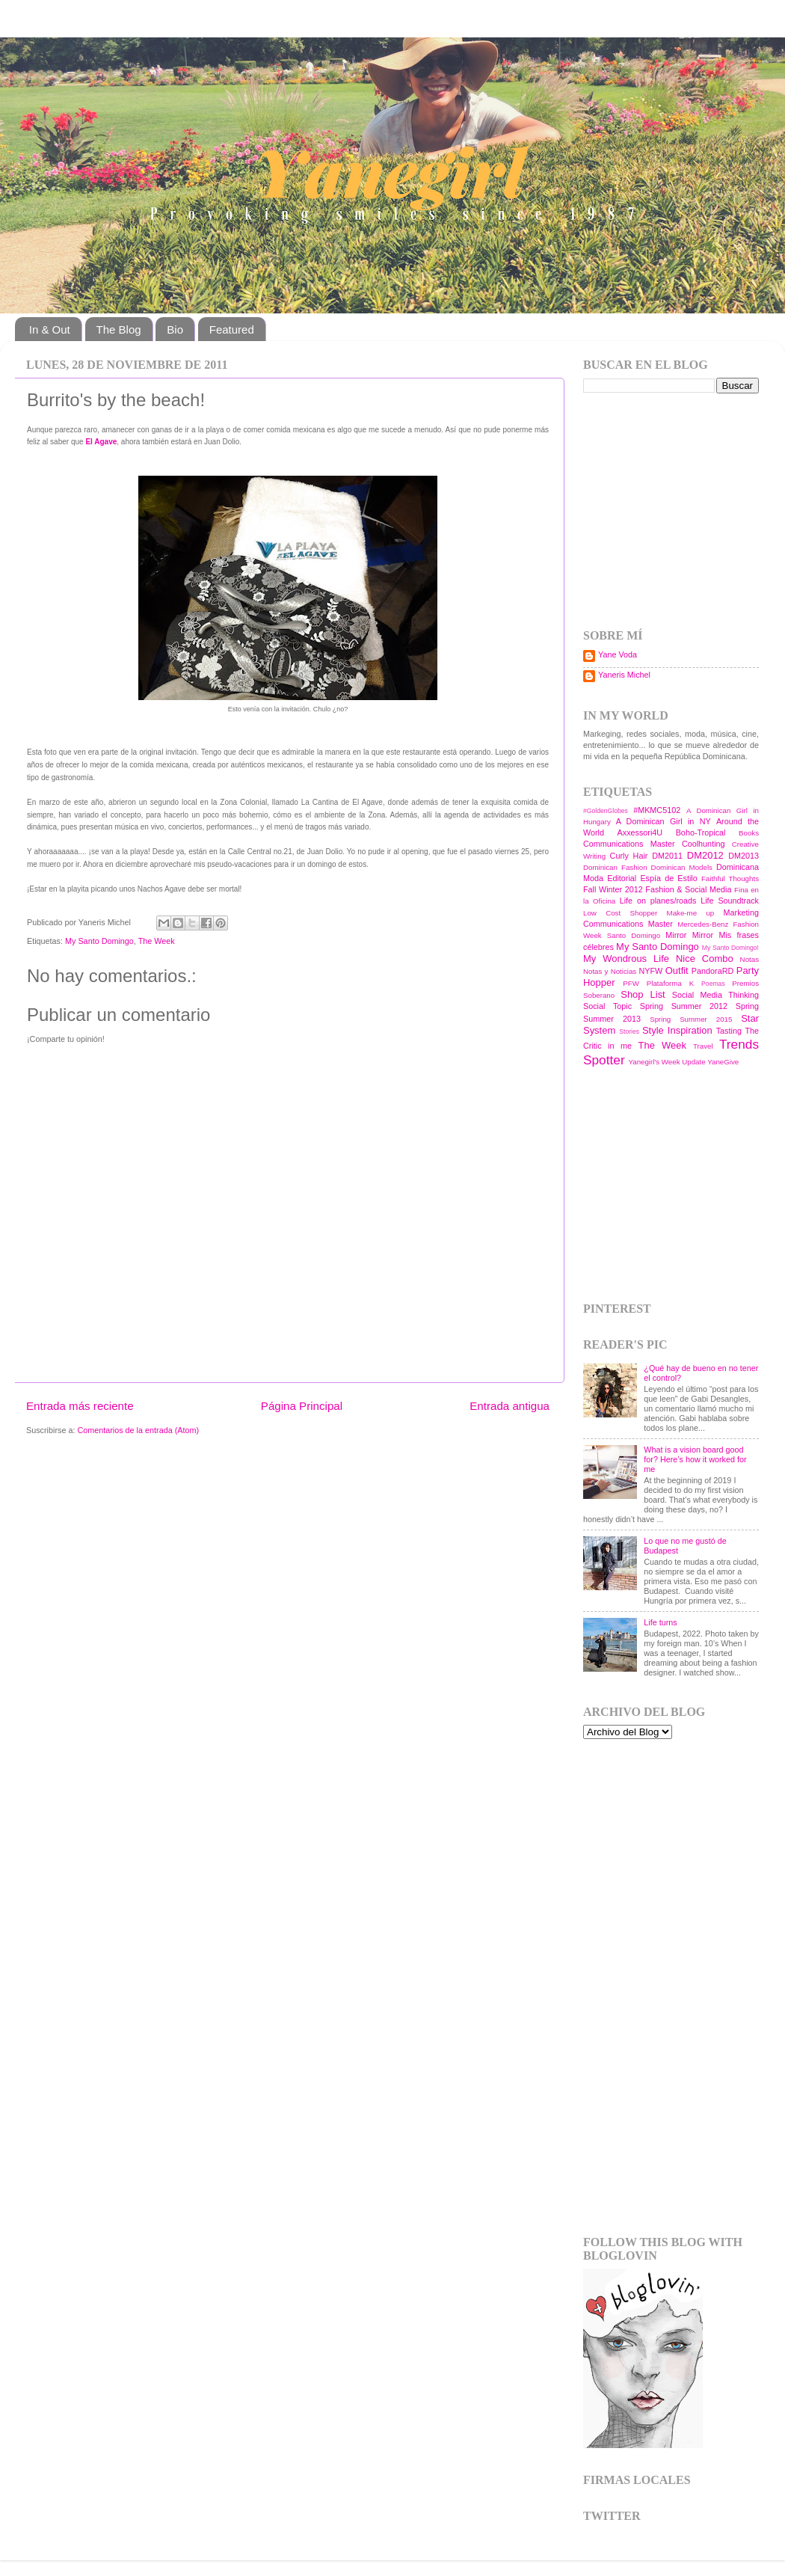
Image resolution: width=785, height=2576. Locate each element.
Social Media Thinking (715, 994)
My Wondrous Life (626, 958)
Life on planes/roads (658, 900)
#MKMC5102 (656, 810)
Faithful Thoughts (730, 878)
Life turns (660, 1622)
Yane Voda (617, 654)
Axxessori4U (640, 832)
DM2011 (667, 855)
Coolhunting (703, 843)
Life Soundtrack (730, 900)
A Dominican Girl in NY (663, 821)
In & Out (49, 329)
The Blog (118, 329)
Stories (629, 1031)
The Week (156, 940)
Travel (703, 1046)
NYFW (650, 970)
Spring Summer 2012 (683, 1006)
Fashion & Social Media (688, 889)
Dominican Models (681, 867)
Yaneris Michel (624, 674)
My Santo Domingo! (730, 947)
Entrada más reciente (80, 1405)
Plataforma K (670, 983)
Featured (231, 329)
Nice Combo (704, 958)
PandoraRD (712, 970)
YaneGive (723, 1062)
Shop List (643, 994)
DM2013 (743, 855)
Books (749, 833)
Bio (175, 329)
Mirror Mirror (689, 934)
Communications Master (629, 843)
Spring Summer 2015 (691, 1019)
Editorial (621, 878)
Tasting (729, 1030)
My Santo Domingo (99, 940)
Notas (749, 959)
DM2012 (705, 855)
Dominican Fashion (615, 867)
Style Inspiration (677, 1030)
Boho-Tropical (701, 832)
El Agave (101, 442)
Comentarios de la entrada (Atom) (138, 1430)
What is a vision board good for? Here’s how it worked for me (695, 1459)
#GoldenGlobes (605, 811)
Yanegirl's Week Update (666, 1062)
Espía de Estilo (668, 878)
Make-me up (691, 913)
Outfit (677, 970)
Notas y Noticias (609, 971)
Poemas (713, 983)
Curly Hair (629, 855)
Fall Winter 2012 (613, 889)
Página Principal (301, 1405)
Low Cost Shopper (620, 913)
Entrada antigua (510, 1405)
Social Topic (607, 1006)
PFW (631, 983)
